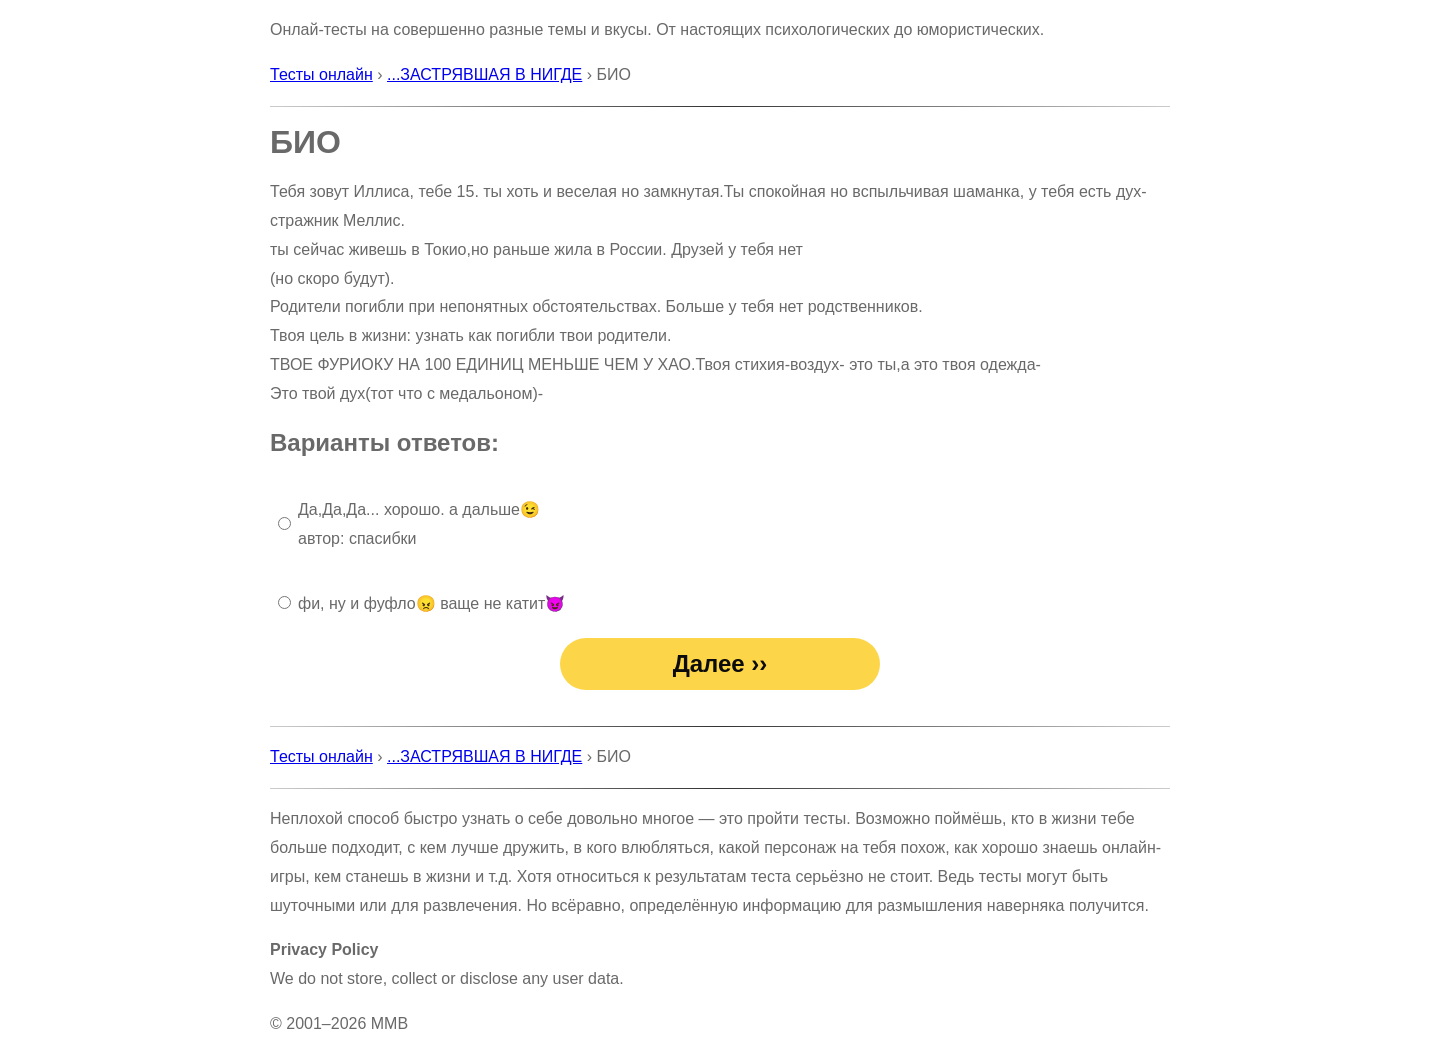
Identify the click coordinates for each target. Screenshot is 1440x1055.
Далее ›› (720, 663)
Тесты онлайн (321, 74)
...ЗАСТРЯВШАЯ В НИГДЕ (484, 74)
